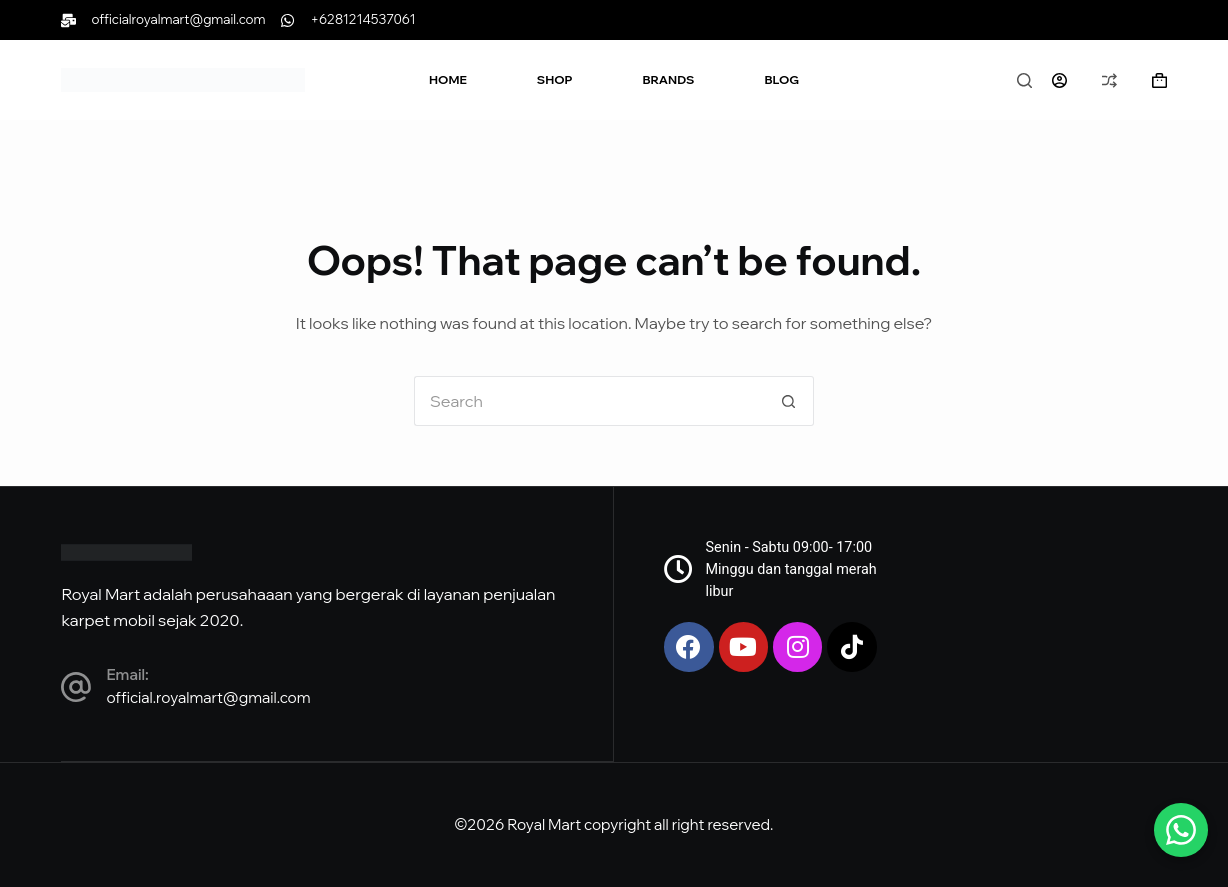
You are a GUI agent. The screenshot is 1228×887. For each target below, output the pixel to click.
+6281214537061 (362, 19)
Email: (127, 674)
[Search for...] (589, 401)
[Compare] (1109, 80)
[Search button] (789, 401)
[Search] (1024, 80)
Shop (555, 79)
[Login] (1059, 80)
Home (448, 79)
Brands (669, 79)
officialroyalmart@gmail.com (178, 19)
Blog (781, 79)
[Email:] (76, 688)
